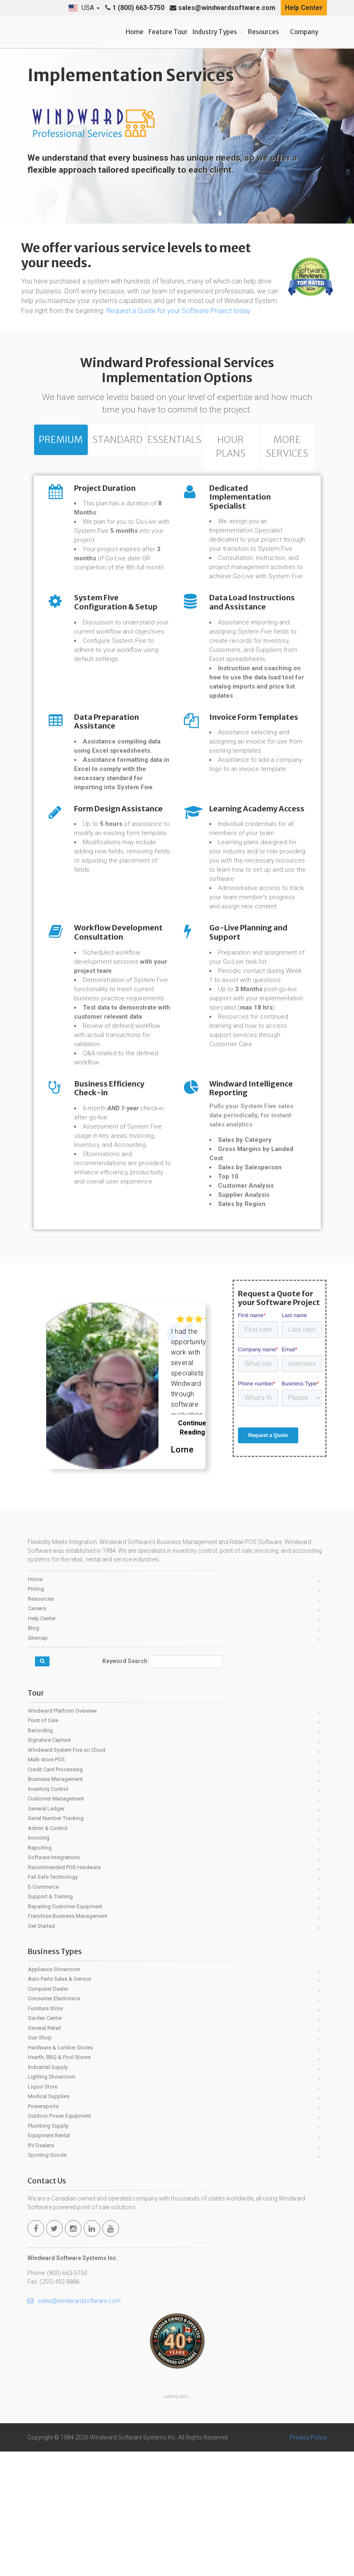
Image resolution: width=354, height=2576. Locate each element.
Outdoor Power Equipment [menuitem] (59, 2240)
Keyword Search (124, 1785)
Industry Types (215, 32)
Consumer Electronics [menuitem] (54, 2123)
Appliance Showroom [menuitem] (54, 2094)
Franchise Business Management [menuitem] (67, 2040)
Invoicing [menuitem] (39, 1962)
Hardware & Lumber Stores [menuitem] (60, 2172)
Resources (263, 32)
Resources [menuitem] (41, 1723)
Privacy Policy (308, 2562)
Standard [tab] (117, 440)
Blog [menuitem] (33, 1752)
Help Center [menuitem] (42, 1743)
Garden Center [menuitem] (45, 2142)
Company (304, 32)
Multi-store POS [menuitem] (46, 1884)
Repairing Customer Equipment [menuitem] (65, 2031)
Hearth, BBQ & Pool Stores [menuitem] (59, 2181)
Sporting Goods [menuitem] (47, 2279)
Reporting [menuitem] (40, 1972)
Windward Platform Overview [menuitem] (62, 1835)
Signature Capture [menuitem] (49, 1864)
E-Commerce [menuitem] (43, 2011)
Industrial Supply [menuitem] (48, 2191)
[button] (84, 7)
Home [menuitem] (35, 1704)
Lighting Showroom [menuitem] (51, 2201)
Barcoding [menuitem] (40, 1855)
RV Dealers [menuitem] (41, 2270)
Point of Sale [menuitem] (43, 1845)
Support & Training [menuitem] (50, 2021)
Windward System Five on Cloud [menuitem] (66, 1874)
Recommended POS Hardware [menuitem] (64, 1992)
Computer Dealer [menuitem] (48, 2113)
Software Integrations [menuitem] (54, 1982)
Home (135, 32)
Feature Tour (168, 32)
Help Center (304, 8)
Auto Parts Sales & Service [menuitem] (59, 2103)
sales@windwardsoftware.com (222, 8)
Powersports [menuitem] (43, 2231)
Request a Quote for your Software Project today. (179, 311)
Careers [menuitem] (37, 1733)
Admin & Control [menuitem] (47, 1952)
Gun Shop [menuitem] (40, 2162)
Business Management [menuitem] (55, 1903)
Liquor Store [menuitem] (42, 2211)
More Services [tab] (287, 447)
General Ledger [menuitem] (46, 1933)
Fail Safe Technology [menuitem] (53, 2001)
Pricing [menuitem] (36, 1713)
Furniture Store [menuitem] (45, 2133)
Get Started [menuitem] (41, 2050)
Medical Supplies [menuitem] (48, 2221)
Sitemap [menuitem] (38, 1762)
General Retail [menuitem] (44, 2152)
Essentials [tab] (174, 440)
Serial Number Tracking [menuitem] (56, 1942)
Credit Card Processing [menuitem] (55, 1894)
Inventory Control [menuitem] (48, 1913)
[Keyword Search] (186, 1786)
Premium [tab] (61, 440)
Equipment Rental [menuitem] (49, 2260)
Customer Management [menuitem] (56, 1923)
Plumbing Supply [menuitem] (48, 2250)
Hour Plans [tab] (230, 447)
